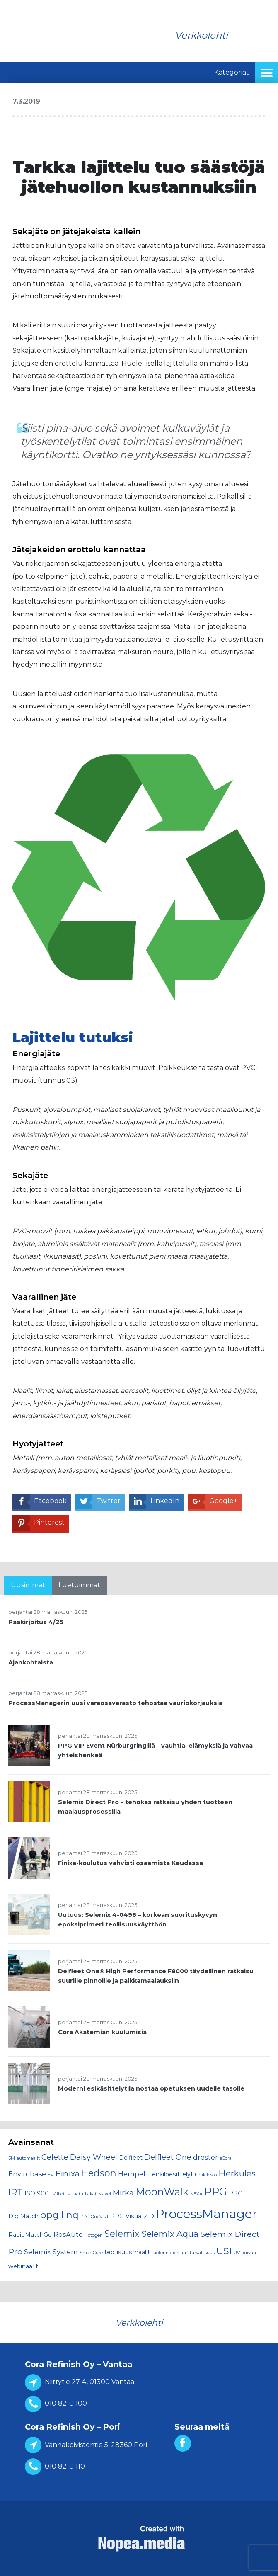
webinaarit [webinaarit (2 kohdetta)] (23, 2266)
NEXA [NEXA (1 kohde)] (196, 2194)
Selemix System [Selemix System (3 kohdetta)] (51, 2252)
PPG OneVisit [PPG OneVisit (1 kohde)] (94, 2216)
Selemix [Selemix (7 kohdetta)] (122, 2233)
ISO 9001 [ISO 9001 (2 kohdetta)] (37, 2193)
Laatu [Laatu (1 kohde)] (77, 2194)
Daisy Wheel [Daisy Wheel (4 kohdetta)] (93, 2157)
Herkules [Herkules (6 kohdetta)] (237, 2173)
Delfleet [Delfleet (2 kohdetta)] (131, 2157)
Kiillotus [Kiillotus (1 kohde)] (61, 2194)
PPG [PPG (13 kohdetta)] (215, 2191)
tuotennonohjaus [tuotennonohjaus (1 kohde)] (170, 2253)
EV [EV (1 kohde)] (50, 2175)
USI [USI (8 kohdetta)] (224, 2251)
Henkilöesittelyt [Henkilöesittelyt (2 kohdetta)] (170, 2174)
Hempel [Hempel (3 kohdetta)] (131, 2174)
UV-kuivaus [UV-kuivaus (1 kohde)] (246, 2253)
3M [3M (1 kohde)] (11, 2158)
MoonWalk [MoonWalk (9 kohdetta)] (162, 2192)
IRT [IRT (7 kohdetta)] (15, 2192)
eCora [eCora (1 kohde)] (226, 2158)
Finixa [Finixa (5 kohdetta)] (67, 2173)
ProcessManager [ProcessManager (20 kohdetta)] (206, 2214)
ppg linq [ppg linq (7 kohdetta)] (59, 2215)
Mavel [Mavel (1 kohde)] (104, 2194)
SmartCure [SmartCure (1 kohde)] (91, 2253)
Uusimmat (28, 1585)
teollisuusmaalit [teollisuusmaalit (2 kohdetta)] (127, 2252)
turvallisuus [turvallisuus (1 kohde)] (202, 2253)
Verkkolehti (201, 35)
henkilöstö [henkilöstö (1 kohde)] (206, 2175)
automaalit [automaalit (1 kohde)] (28, 2158)
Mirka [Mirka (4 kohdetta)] (123, 2193)
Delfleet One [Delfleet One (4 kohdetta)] (167, 2157)
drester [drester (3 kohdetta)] (205, 2157)
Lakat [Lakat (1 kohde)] (91, 2194)
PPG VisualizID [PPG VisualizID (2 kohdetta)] (132, 2216)
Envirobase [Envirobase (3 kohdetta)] (27, 2174)
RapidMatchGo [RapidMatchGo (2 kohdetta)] (30, 2235)
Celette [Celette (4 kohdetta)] (54, 2157)
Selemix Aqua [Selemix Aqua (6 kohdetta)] (169, 2234)
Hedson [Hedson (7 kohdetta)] (98, 2173)
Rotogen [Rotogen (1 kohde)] (94, 2235)
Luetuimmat (79, 1585)
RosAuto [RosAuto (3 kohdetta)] (68, 2234)
